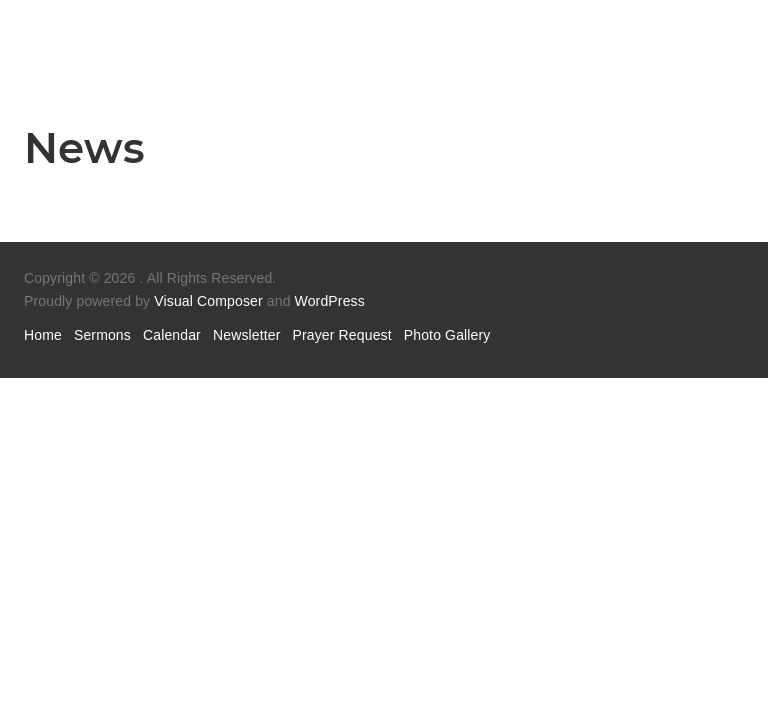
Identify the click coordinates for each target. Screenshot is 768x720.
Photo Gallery (447, 335)
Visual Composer (208, 301)
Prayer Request (342, 335)
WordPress (330, 301)
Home (43, 335)
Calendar (172, 335)
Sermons (102, 335)
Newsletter (247, 335)
